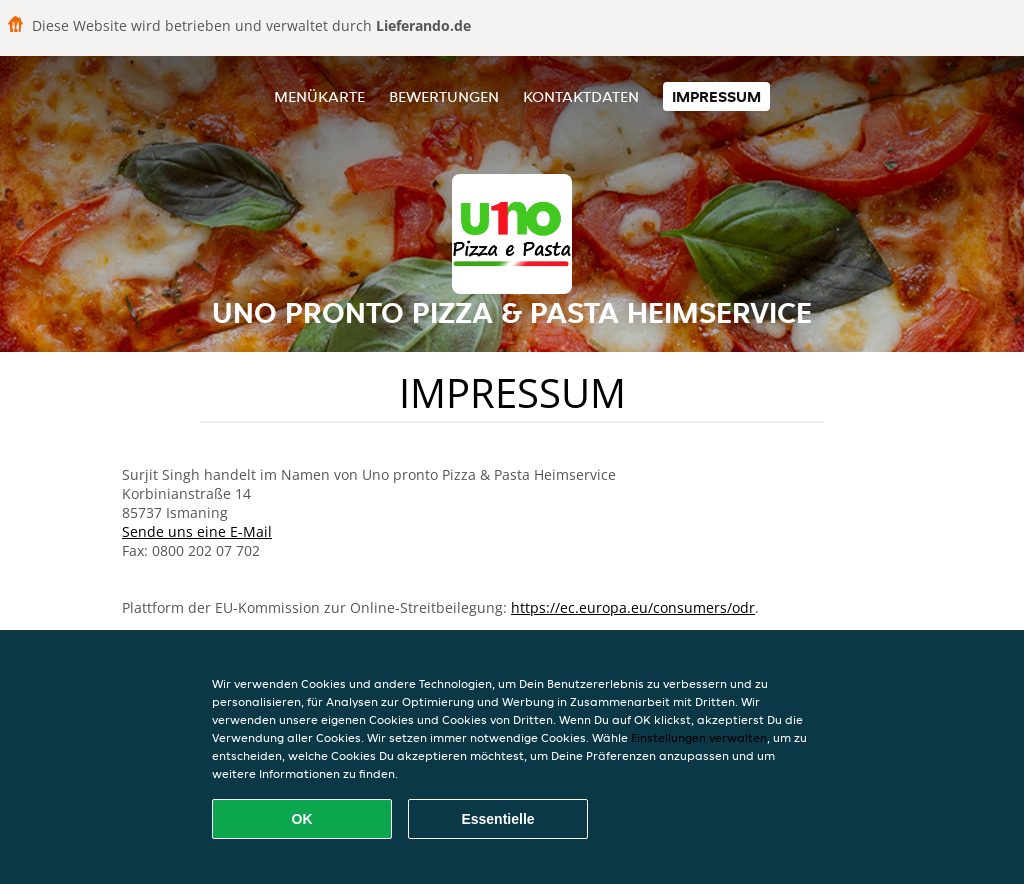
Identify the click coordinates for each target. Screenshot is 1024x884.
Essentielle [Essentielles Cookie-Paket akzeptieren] (497, 819)
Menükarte (319, 96)
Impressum (716, 96)
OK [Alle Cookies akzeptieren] (302, 819)
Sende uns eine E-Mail (197, 531)
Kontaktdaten (581, 96)
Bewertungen (444, 96)
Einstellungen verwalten (699, 737)
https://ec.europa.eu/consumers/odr (633, 607)
